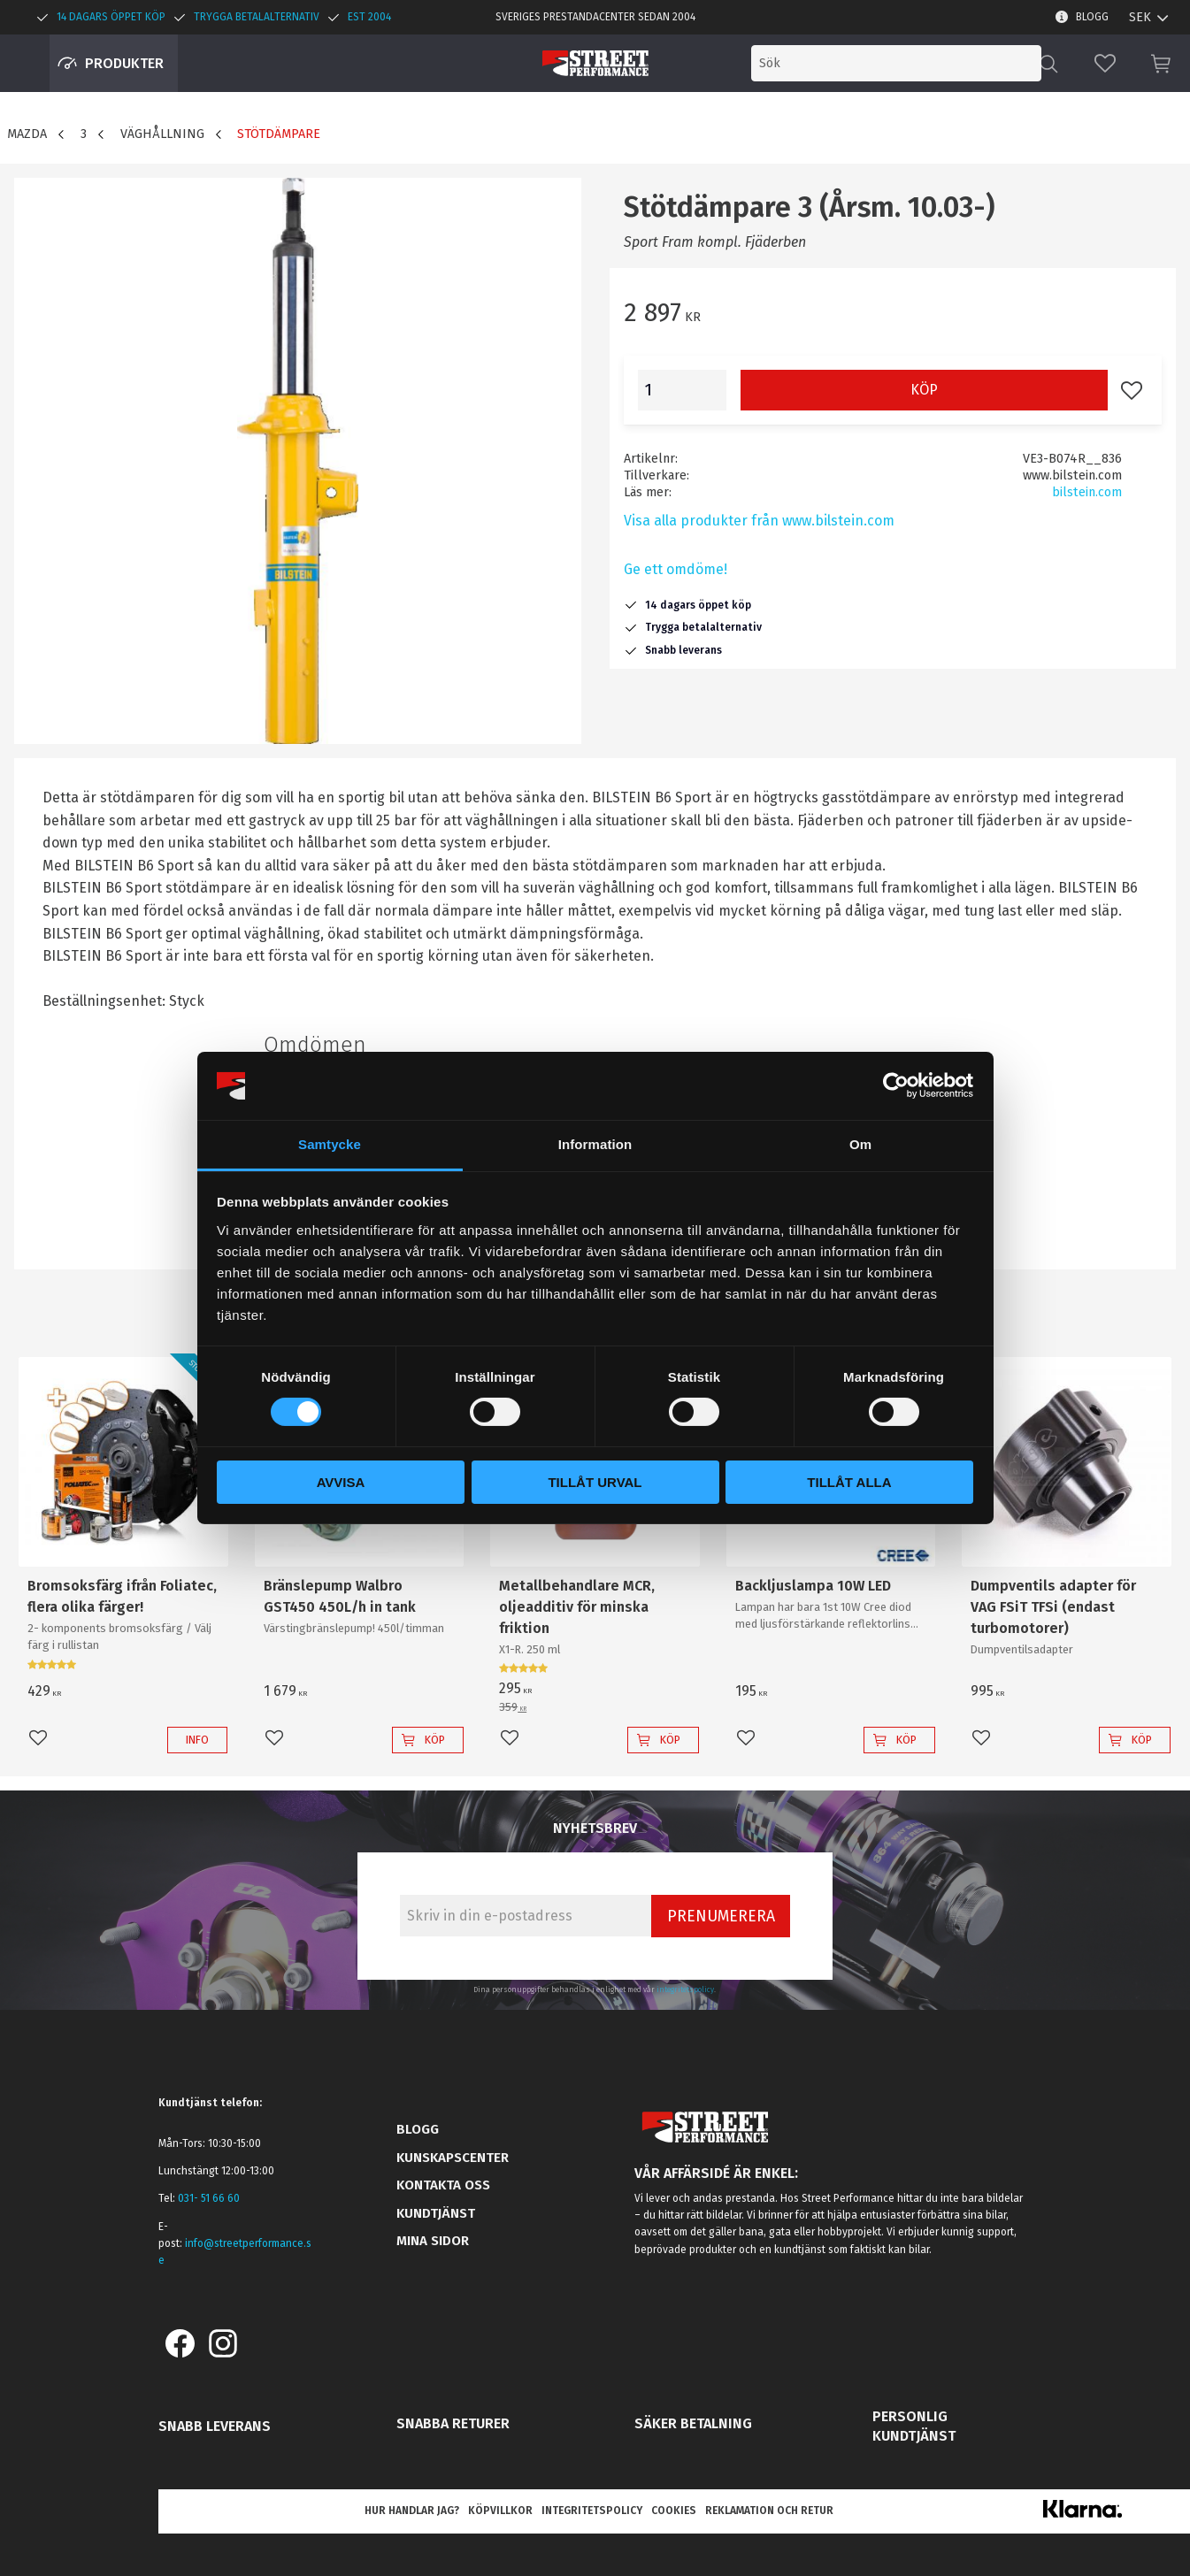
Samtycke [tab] (329, 1144)
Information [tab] (595, 1144)
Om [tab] (860, 1144)
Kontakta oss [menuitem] (443, 2185)
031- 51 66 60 (209, 2198)
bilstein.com (1087, 492)
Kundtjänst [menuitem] (435, 2213)
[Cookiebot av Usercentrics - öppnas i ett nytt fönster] (895, 1085)
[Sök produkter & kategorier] (896, 63)
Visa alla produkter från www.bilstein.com (759, 520)
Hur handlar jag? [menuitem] (412, 2510)
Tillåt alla (849, 1482)
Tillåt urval (594, 1482)
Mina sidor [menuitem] (432, 2241)
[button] (1105, 63)
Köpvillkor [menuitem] (500, 2510)
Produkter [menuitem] (124, 63)
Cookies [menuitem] (673, 2510)
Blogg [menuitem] (1092, 17)
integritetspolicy (685, 1989)
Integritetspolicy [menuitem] (591, 2510)
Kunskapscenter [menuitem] (452, 2158)
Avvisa (341, 1482)
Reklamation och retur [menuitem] (769, 2510)
